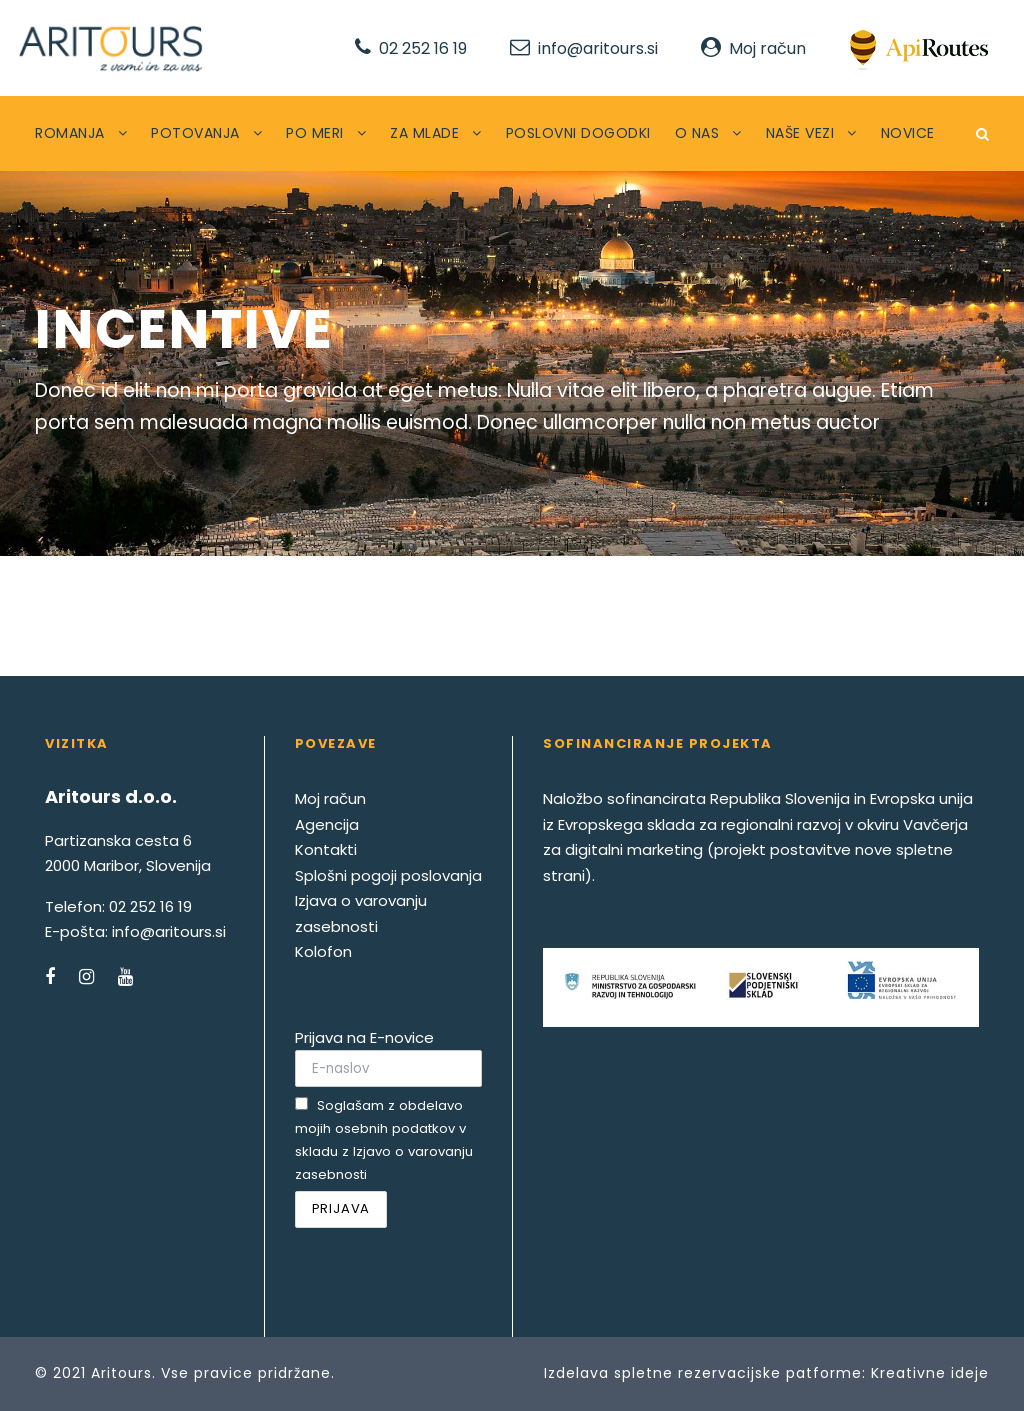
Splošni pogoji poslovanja (388, 875)
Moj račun (767, 48)
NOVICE (908, 133)
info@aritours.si (598, 48)
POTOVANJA (195, 133)
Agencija (327, 824)
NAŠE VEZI (800, 133)
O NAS (697, 133)
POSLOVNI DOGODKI (578, 133)
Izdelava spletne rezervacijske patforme (703, 1373)
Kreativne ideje (930, 1373)
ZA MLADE (424, 133)
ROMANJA (70, 133)
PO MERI (315, 133)
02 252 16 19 (423, 48)
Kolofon (323, 951)
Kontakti (326, 849)
